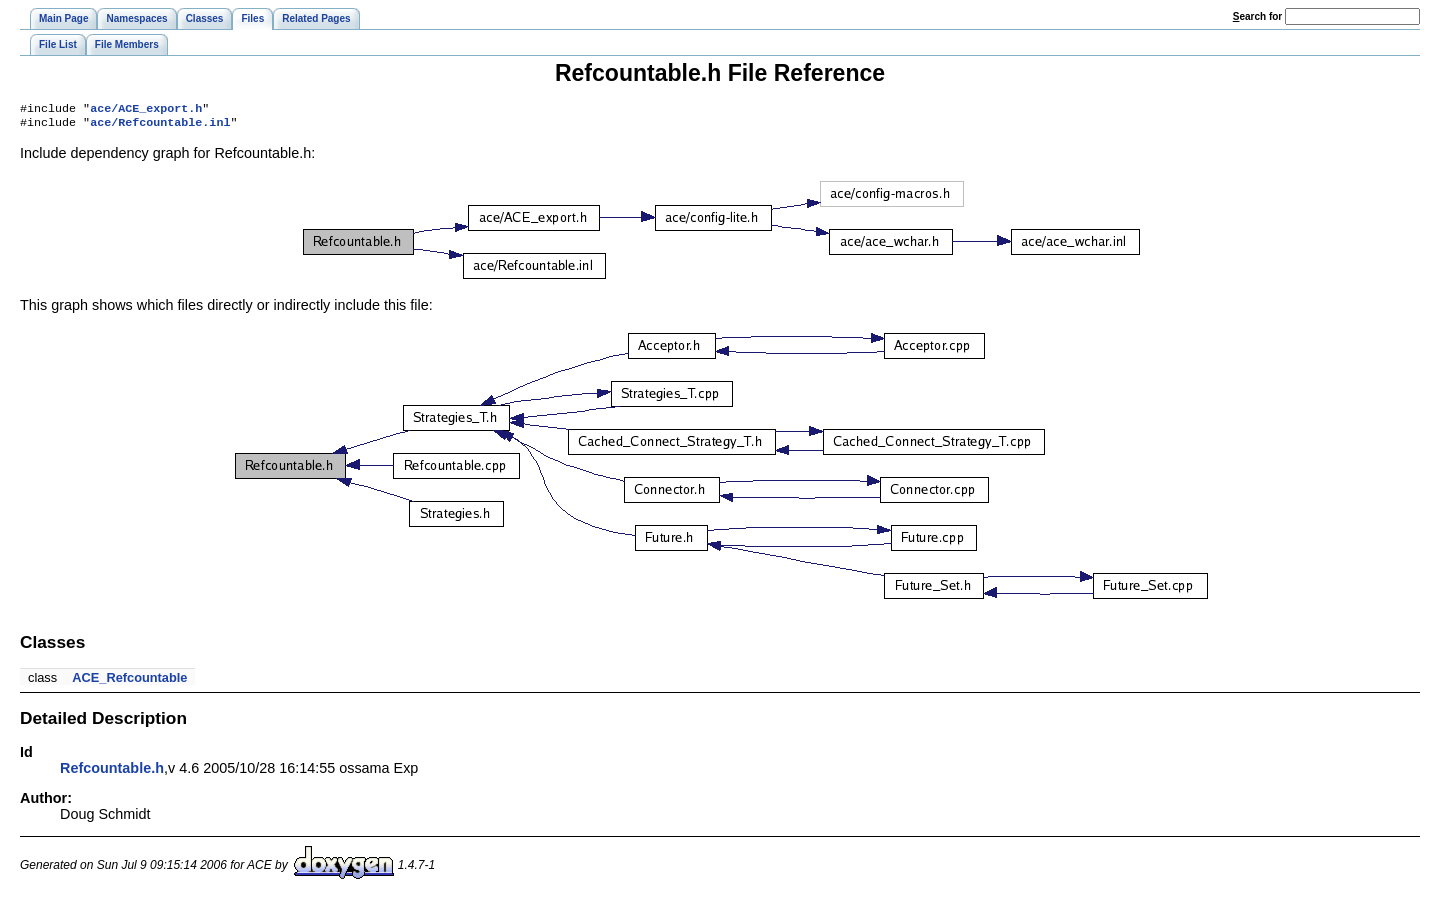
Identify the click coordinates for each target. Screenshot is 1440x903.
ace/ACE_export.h (146, 110)
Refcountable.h (112, 772)
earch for (1257, 16)
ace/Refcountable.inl (160, 126)
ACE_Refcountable (129, 681)
